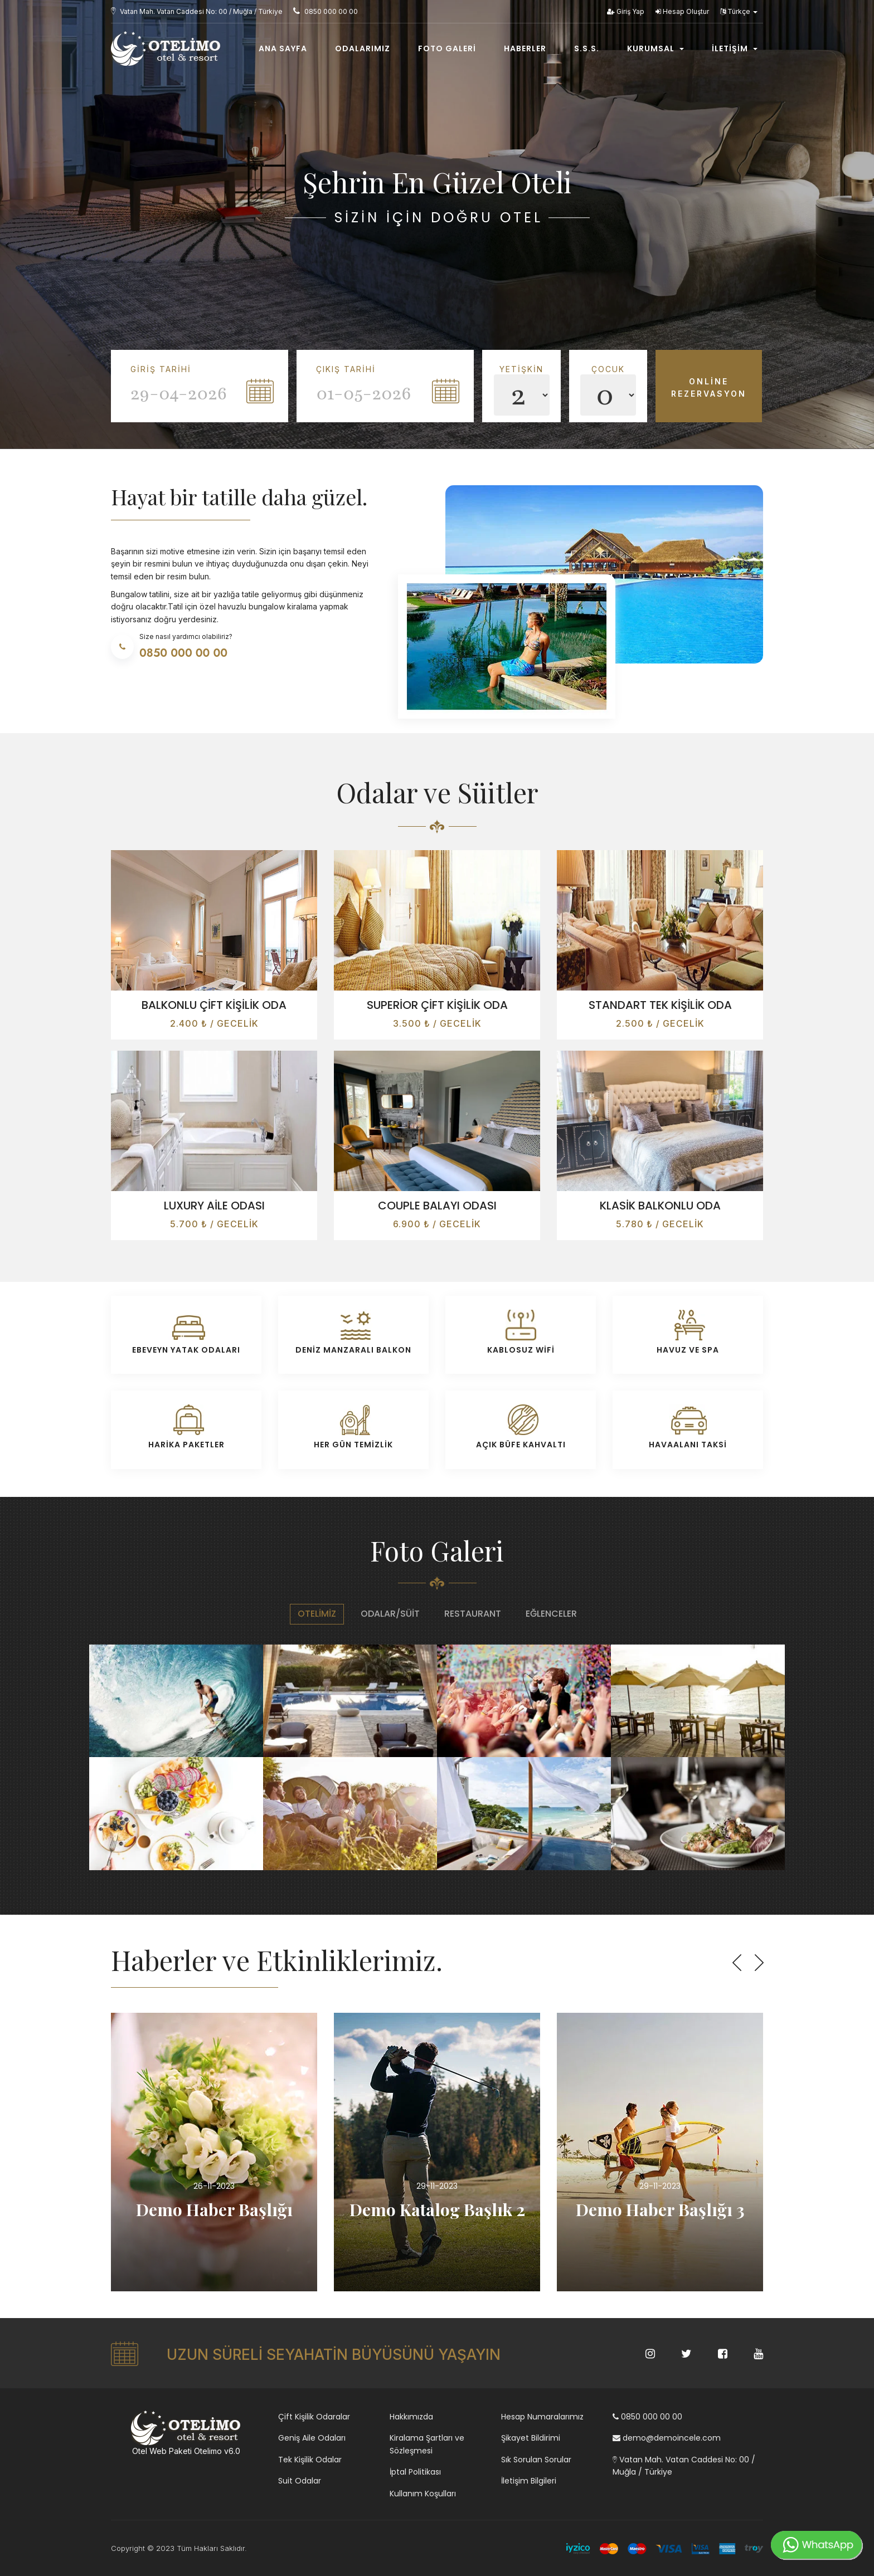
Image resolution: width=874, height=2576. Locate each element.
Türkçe (739, 11)
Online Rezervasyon (708, 387)
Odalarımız (362, 48)
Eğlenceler (551, 1613)
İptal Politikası (415, 2471)
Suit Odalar (299, 2480)
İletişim (735, 48)
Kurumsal (655, 48)
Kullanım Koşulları (423, 2493)
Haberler (525, 48)
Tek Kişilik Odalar (310, 2459)
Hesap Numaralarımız (542, 2416)
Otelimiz (317, 1613)
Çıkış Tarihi (346, 369)
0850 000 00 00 (647, 2416)
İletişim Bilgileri (528, 2480)
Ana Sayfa (283, 48)
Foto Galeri (447, 48)
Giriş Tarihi (160, 369)
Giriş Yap (625, 11)
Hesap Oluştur (682, 11)
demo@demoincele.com (667, 2437)
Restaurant (472, 1613)
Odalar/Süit (390, 1613)
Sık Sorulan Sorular (536, 2459)
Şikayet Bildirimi (530, 2437)
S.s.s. (586, 48)
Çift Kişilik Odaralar (314, 2416)
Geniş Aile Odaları (312, 2437)
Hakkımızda (411, 2416)
